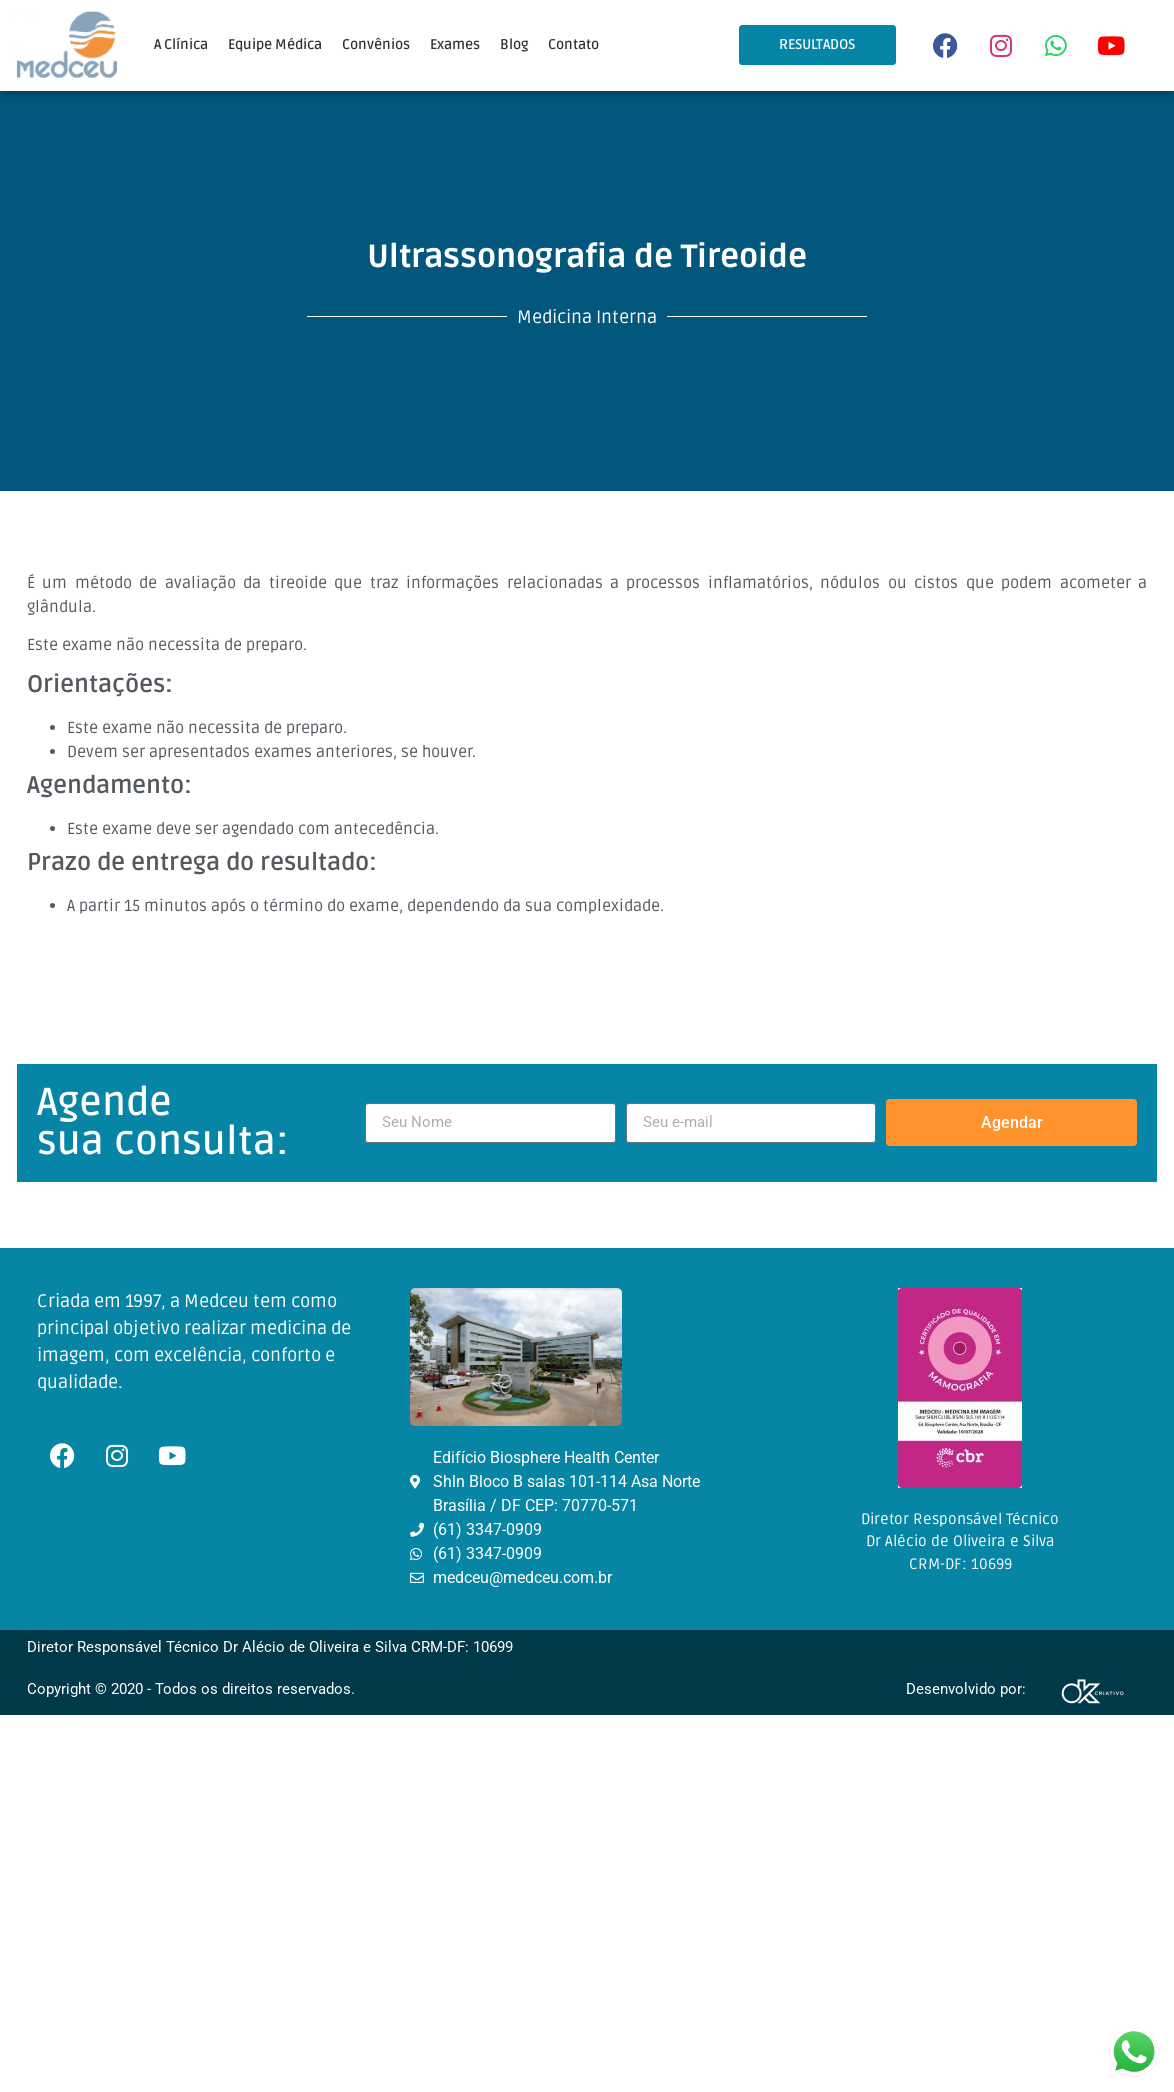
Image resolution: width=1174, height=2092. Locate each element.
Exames (455, 44)
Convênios (376, 44)
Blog (514, 44)
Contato (573, 44)
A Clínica (181, 44)
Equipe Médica (275, 44)
